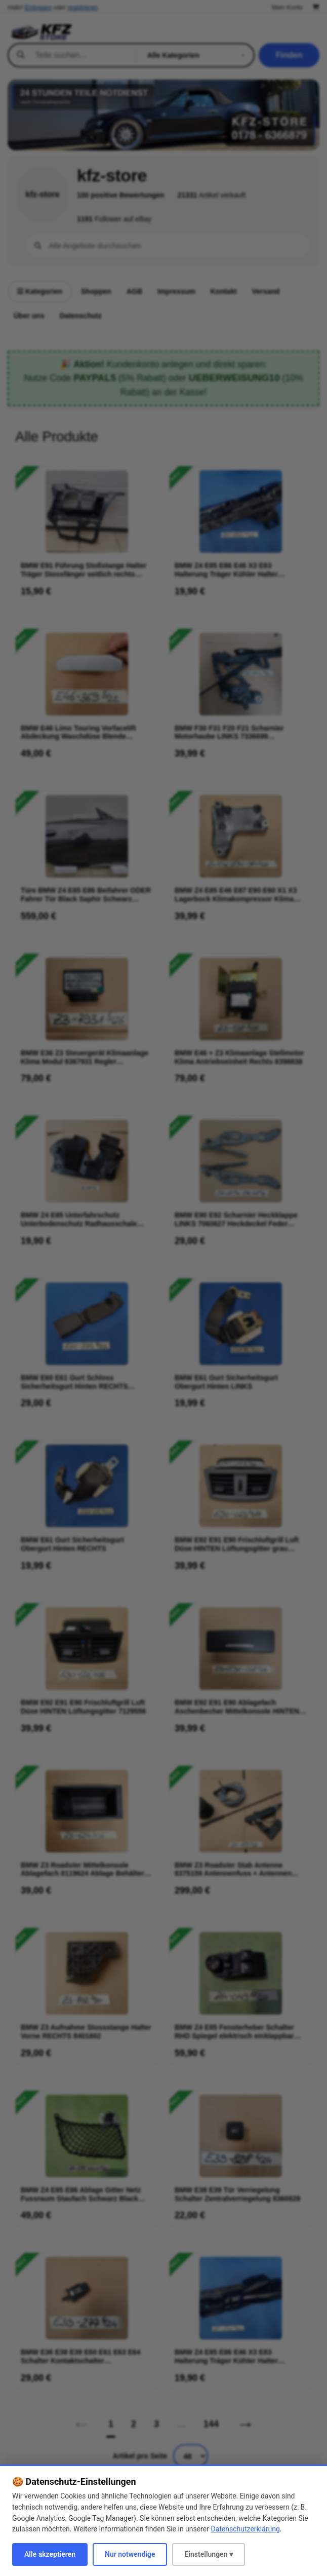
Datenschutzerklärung (245, 2529)
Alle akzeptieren (49, 2554)
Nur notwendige (130, 2554)
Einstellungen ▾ (208, 2554)
